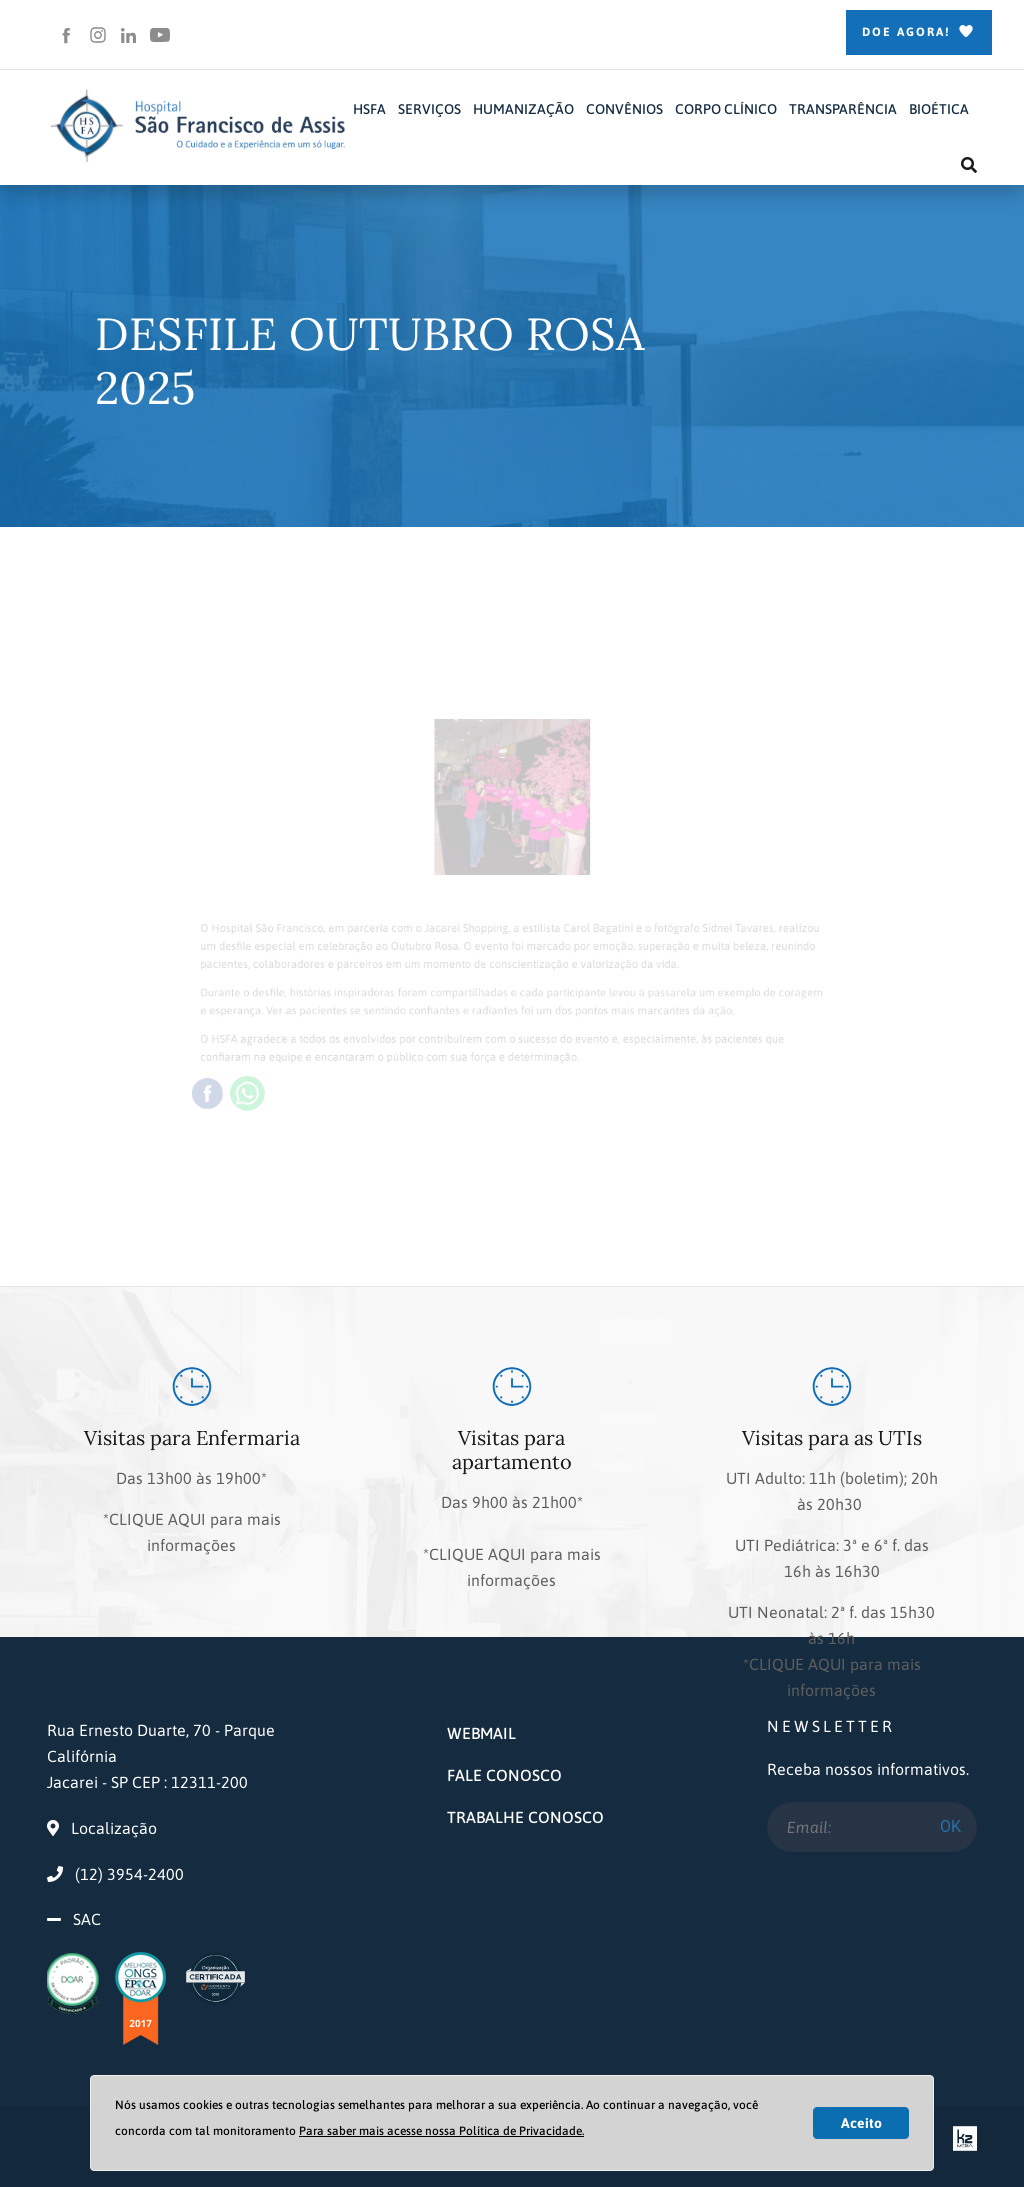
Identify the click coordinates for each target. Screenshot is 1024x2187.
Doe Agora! (919, 33)
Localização (102, 1828)
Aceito (861, 2123)
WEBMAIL (481, 1733)
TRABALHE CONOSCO (525, 1817)
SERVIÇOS (429, 109)
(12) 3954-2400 (115, 1874)
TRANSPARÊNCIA (843, 109)
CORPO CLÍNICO (726, 109)
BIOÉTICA (939, 109)
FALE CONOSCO (504, 1775)
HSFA (369, 109)
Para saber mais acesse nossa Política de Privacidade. (441, 2131)
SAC (87, 1919)
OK (950, 1826)
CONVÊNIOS (624, 109)
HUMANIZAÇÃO (523, 109)
